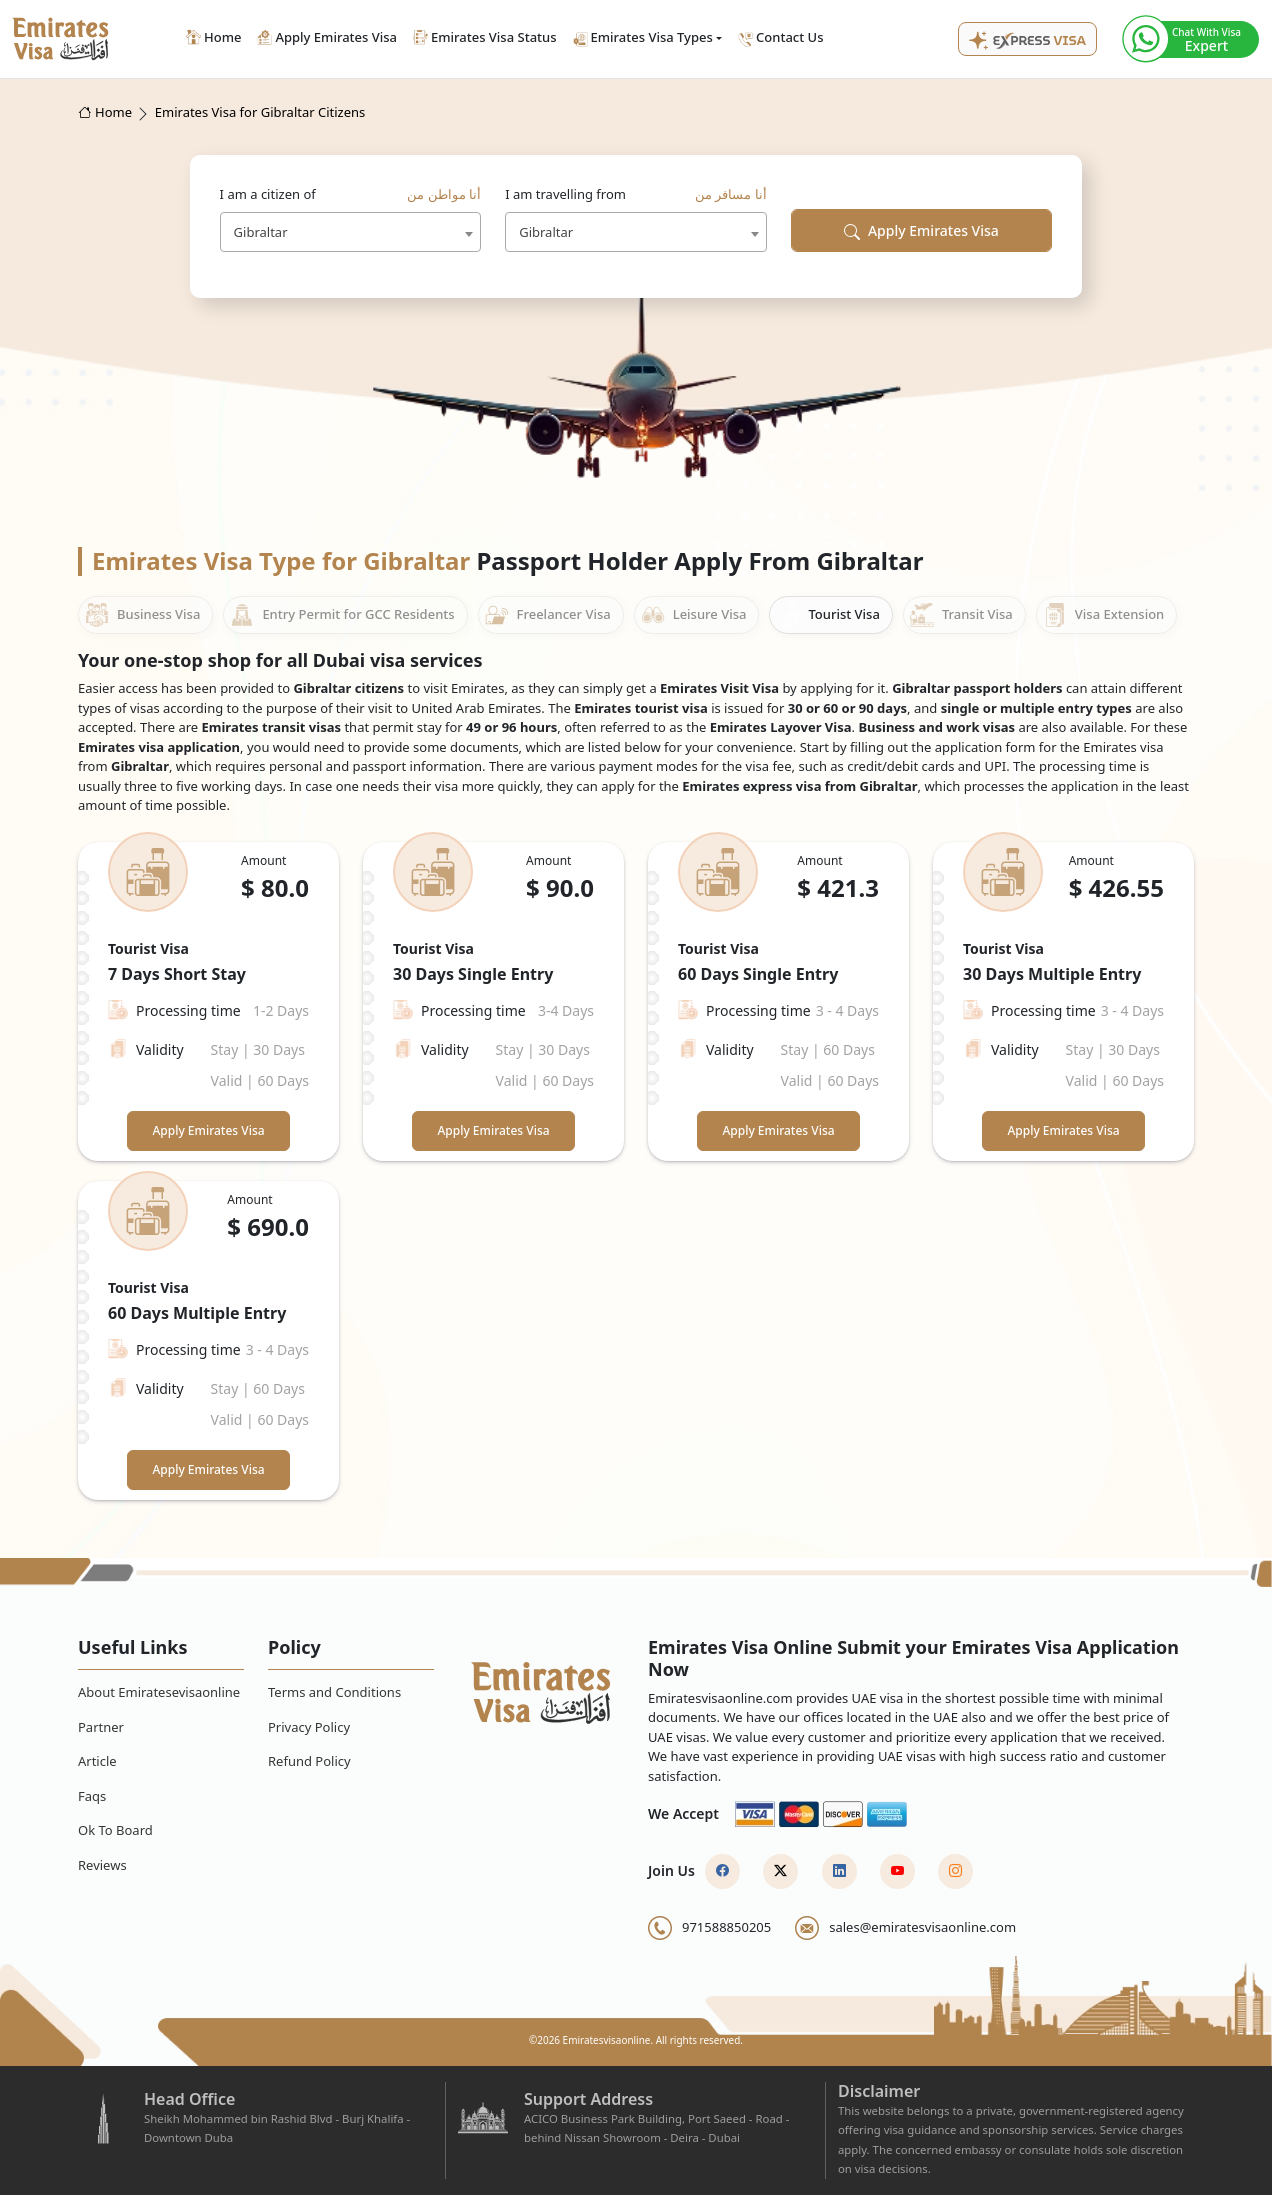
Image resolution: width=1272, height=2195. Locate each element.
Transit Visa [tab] (961, 615)
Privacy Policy (309, 1727)
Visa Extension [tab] (1103, 615)
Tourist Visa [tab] (827, 615)
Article (97, 1761)
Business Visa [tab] (142, 615)
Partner (101, 1727)
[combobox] (351, 232)
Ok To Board (115, 1830)
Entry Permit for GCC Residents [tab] (342, 615)
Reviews (102, 1865)
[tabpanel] (636, 1171)
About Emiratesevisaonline (159, 1692)
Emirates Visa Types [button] (643, 37)
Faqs (92, 1796)
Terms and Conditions (334, 1692)
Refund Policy (309, 1761)
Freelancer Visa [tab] (548, 615)
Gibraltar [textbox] (261, 232)
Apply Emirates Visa (921, 230)
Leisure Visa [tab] (694, 615)
